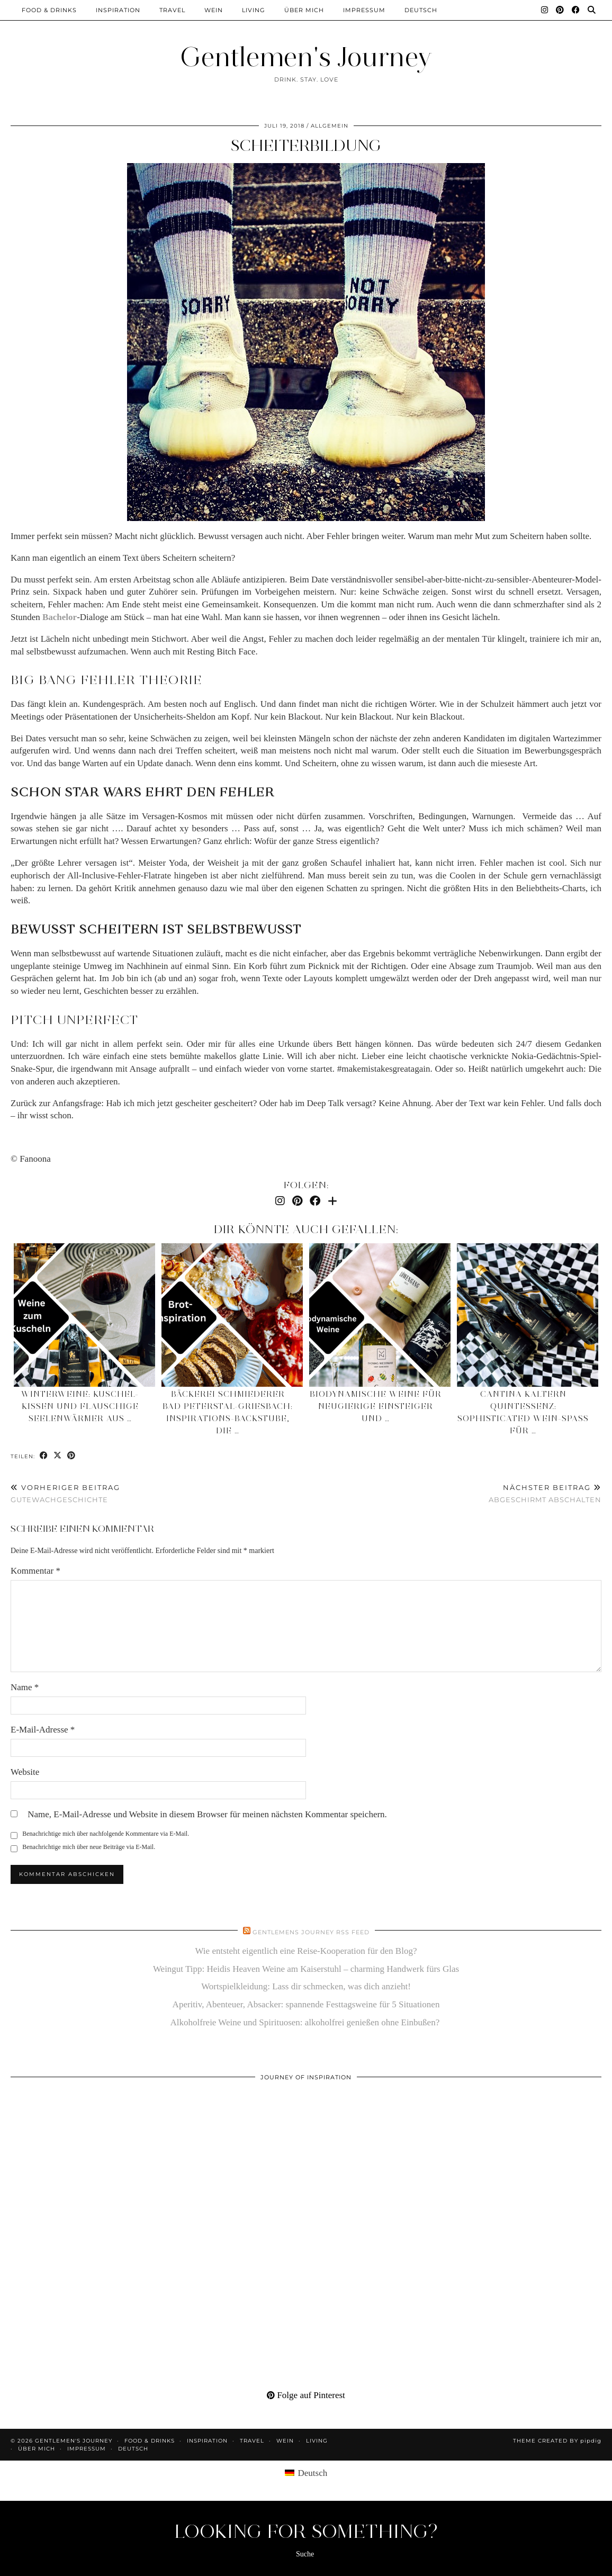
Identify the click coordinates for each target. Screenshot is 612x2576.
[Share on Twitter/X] (58, 1455)
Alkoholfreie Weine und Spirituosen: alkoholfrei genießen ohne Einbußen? (306, 2022)
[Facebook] (576, 10)
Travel (172, 10)
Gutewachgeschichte (65, 1493)
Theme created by (557, 2440)
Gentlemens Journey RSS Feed (311, 1932)
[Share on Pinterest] (71, 1455)
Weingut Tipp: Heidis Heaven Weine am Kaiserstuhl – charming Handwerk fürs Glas (306, 1969)
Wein (213, 10)
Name (25, 1687)
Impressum (364, 10)
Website (25, 1772)
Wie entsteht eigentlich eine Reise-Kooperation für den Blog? (306, 1951)
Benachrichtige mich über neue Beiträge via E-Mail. (88, 1847)
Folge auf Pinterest (306, 2395)
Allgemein (329, 125)
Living (253, 10)
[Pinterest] (560, 10)
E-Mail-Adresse (43, 1730)
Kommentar (35, 1571)
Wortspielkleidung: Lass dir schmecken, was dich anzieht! (306, 1986)
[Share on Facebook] (44, 1455)
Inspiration (118, 10)
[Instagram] (544, 10)
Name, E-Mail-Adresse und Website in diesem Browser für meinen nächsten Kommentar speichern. (207, 1814)
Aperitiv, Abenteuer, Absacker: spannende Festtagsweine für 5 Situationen (306, 2004)
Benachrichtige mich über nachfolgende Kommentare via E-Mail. (105, 1833)
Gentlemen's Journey (306, 57)
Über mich (304, 10)
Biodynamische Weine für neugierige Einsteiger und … (376, 1406)
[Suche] (592, 10)
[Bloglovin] (332, 1201)
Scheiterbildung (306, 145)
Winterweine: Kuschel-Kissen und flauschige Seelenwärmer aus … (80, 1406)
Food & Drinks (49, 10)
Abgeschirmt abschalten (545, 1493)
